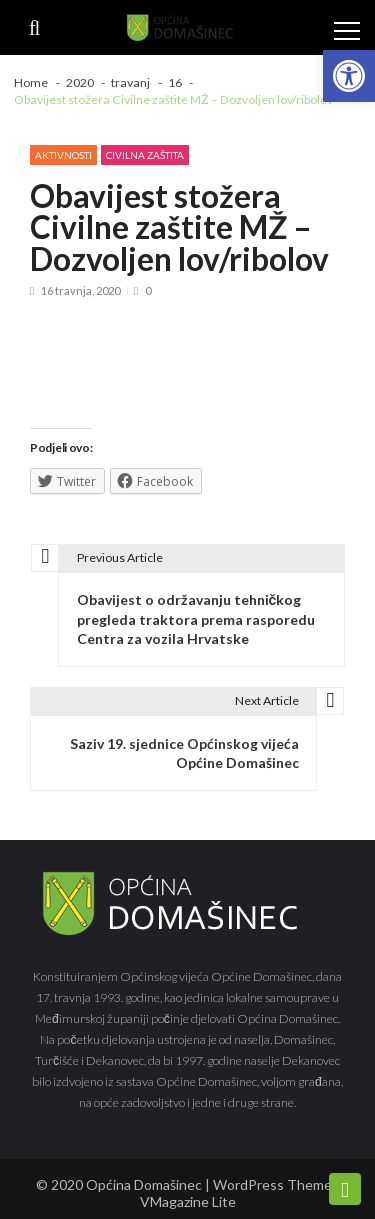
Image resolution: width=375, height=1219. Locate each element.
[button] (349, 76)
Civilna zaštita (145, 155)
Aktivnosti (63, 155)
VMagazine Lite (188, 1201)
